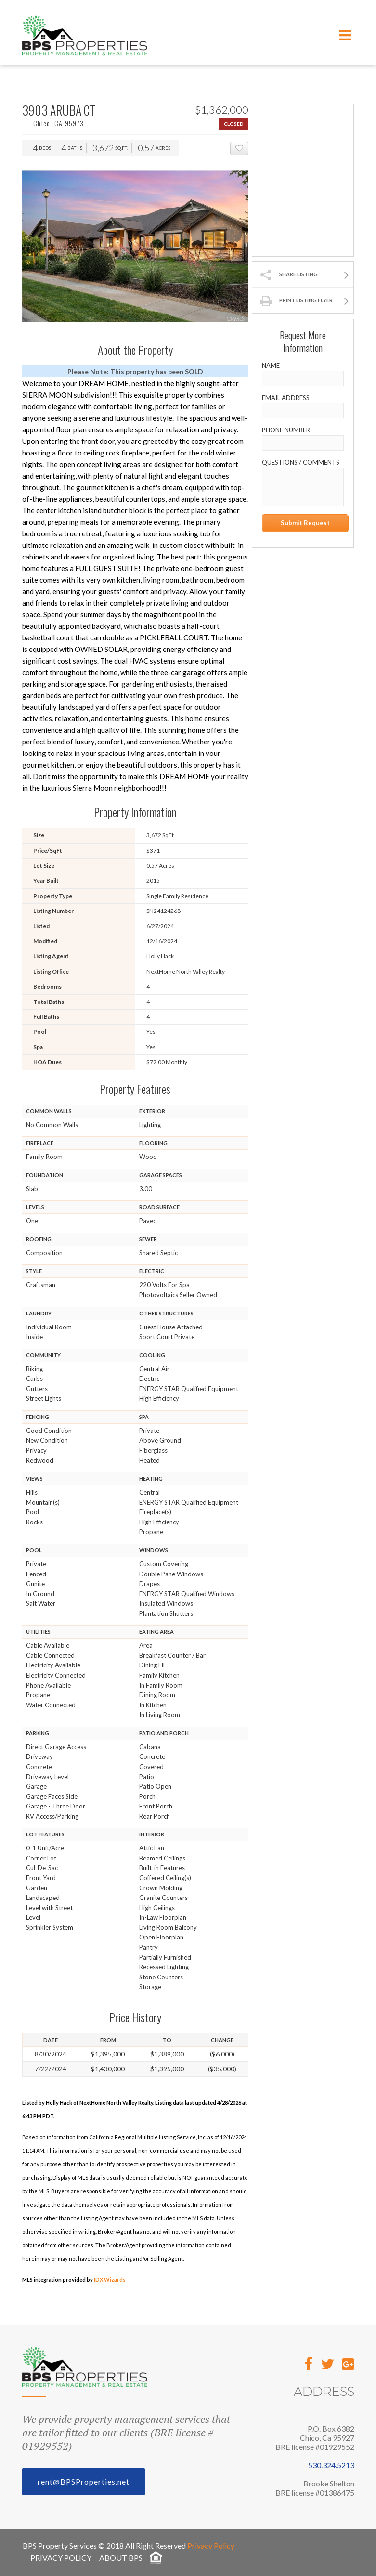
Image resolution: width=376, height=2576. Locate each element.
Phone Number (286, 430)
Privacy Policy (210, 2545)
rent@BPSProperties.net (84, 2481)
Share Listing (298, 274)
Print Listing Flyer (306, 300)
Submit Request (305, 523)
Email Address (286, 398)
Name (271, 365)
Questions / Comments (300, 462)
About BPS (121, 2557)
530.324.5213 (331, 2465)
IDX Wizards (110, 2280)
